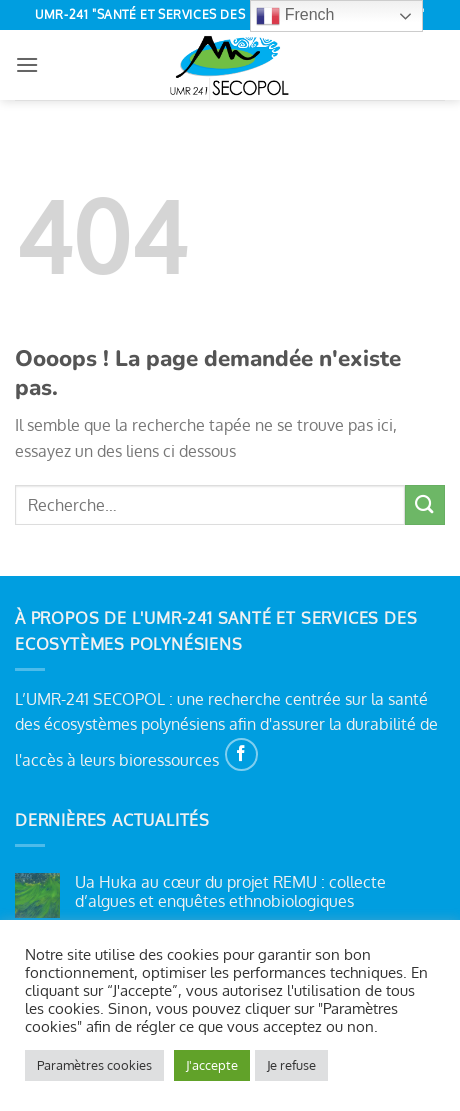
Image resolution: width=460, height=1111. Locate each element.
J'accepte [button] (212, 1065)
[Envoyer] (425, 504)
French (295, 16)
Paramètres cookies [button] (94, 1065)
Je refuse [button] (291, 1065)
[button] (27, 64)
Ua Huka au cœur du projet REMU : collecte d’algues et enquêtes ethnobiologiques (230, 892)
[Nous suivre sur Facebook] (241, 754)
